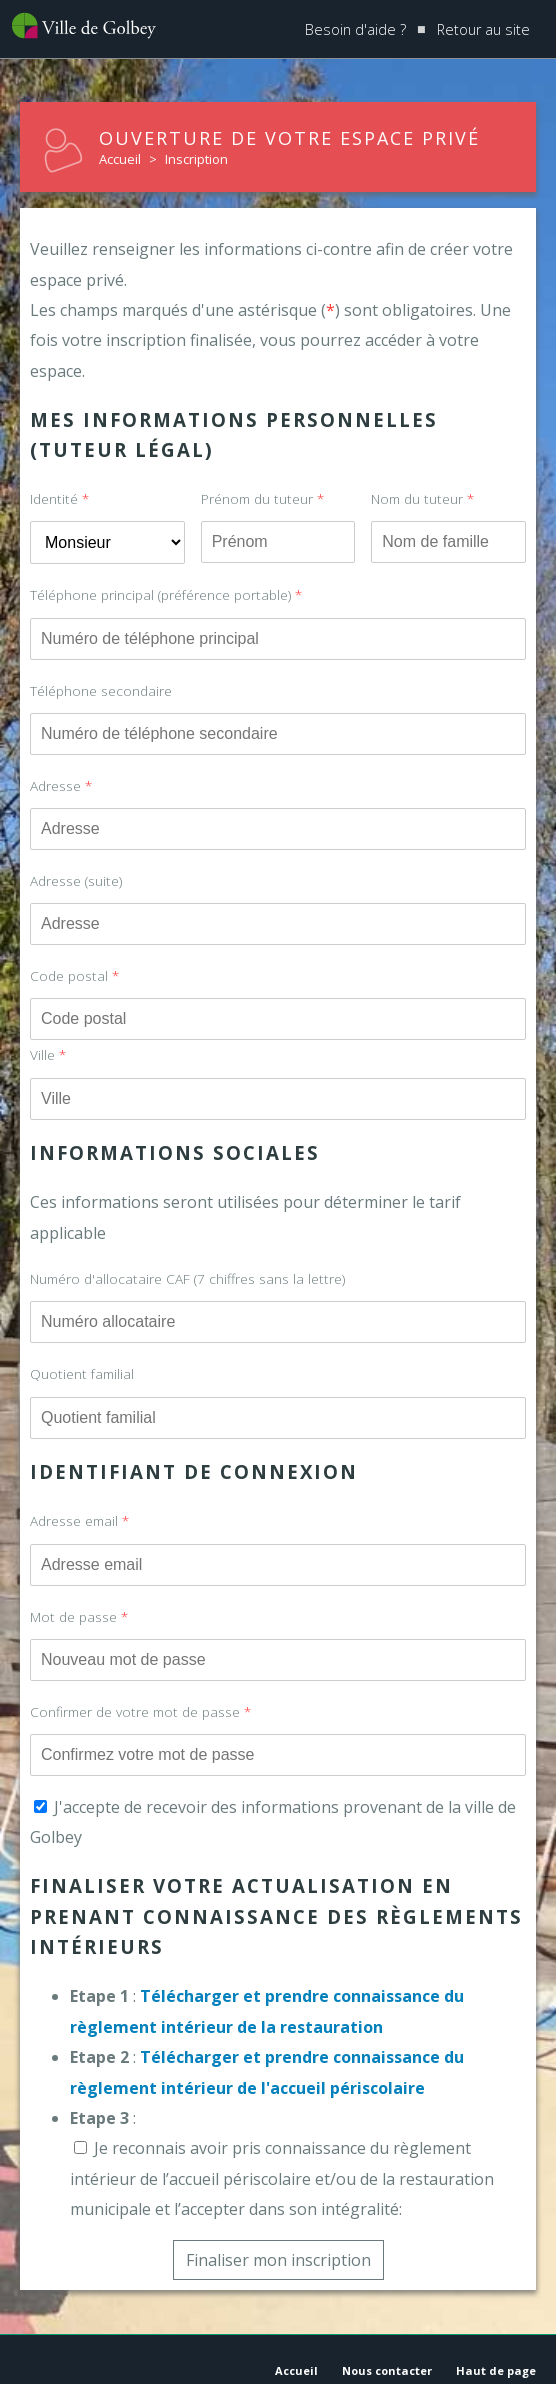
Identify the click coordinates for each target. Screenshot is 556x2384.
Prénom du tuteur (262, 498)
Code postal (74, 975)
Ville (48, 1054)
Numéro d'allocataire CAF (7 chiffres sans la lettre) (187, 1278)
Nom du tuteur (422, 498)
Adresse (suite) (76, 880)
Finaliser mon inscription (278, 2260)
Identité (59, 498)
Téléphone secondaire (101, 690)
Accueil (120, 159)
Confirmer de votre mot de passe (140, 1711)
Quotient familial (82, 1373)
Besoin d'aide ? (355, 29)
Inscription (196, 159)
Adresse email (79, 1520)
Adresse (61, 785)
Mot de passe (79, 1616)
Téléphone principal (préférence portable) (166, 594)
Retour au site (483, 29)
